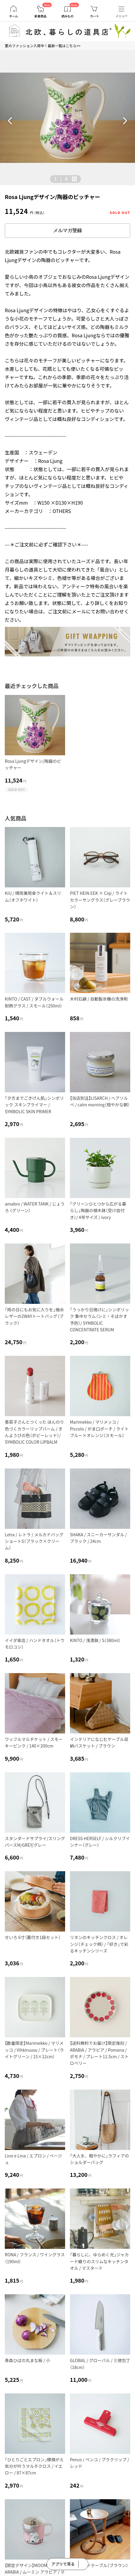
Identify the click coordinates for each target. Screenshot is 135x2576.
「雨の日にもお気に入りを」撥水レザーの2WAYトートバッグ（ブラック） (34, 1316)
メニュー (122, 16)
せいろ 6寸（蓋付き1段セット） (33, 1937)
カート (94, 16)
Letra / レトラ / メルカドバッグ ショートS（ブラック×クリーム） (36, 1541)
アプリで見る (63, 2564)
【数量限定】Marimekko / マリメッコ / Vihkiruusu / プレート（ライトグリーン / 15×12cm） (34, 2049)
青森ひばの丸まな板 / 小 (27, 2360)
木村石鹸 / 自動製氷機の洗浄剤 (99, 999)
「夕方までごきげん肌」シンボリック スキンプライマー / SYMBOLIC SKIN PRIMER (34, 1104)
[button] (10, 120)
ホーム (13, 16)
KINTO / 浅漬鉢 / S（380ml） (95, 1640)
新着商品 (41, 16)
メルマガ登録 (67, 230)
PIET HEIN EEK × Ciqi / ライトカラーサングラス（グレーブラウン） (100, 899)
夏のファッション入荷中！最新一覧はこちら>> (42, 45)
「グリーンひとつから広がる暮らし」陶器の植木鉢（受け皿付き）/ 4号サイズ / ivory (98, 1210)
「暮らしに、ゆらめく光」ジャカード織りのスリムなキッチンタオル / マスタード (99, 2261)
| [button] (61, 178)
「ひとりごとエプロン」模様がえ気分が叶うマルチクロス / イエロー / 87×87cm (34, 2466)
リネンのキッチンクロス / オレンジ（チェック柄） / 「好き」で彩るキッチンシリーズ (99, 1944)
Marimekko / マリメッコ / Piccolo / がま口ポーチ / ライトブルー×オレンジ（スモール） (99, 1428)
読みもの (67, 16)
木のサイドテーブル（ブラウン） (99, 2565)
